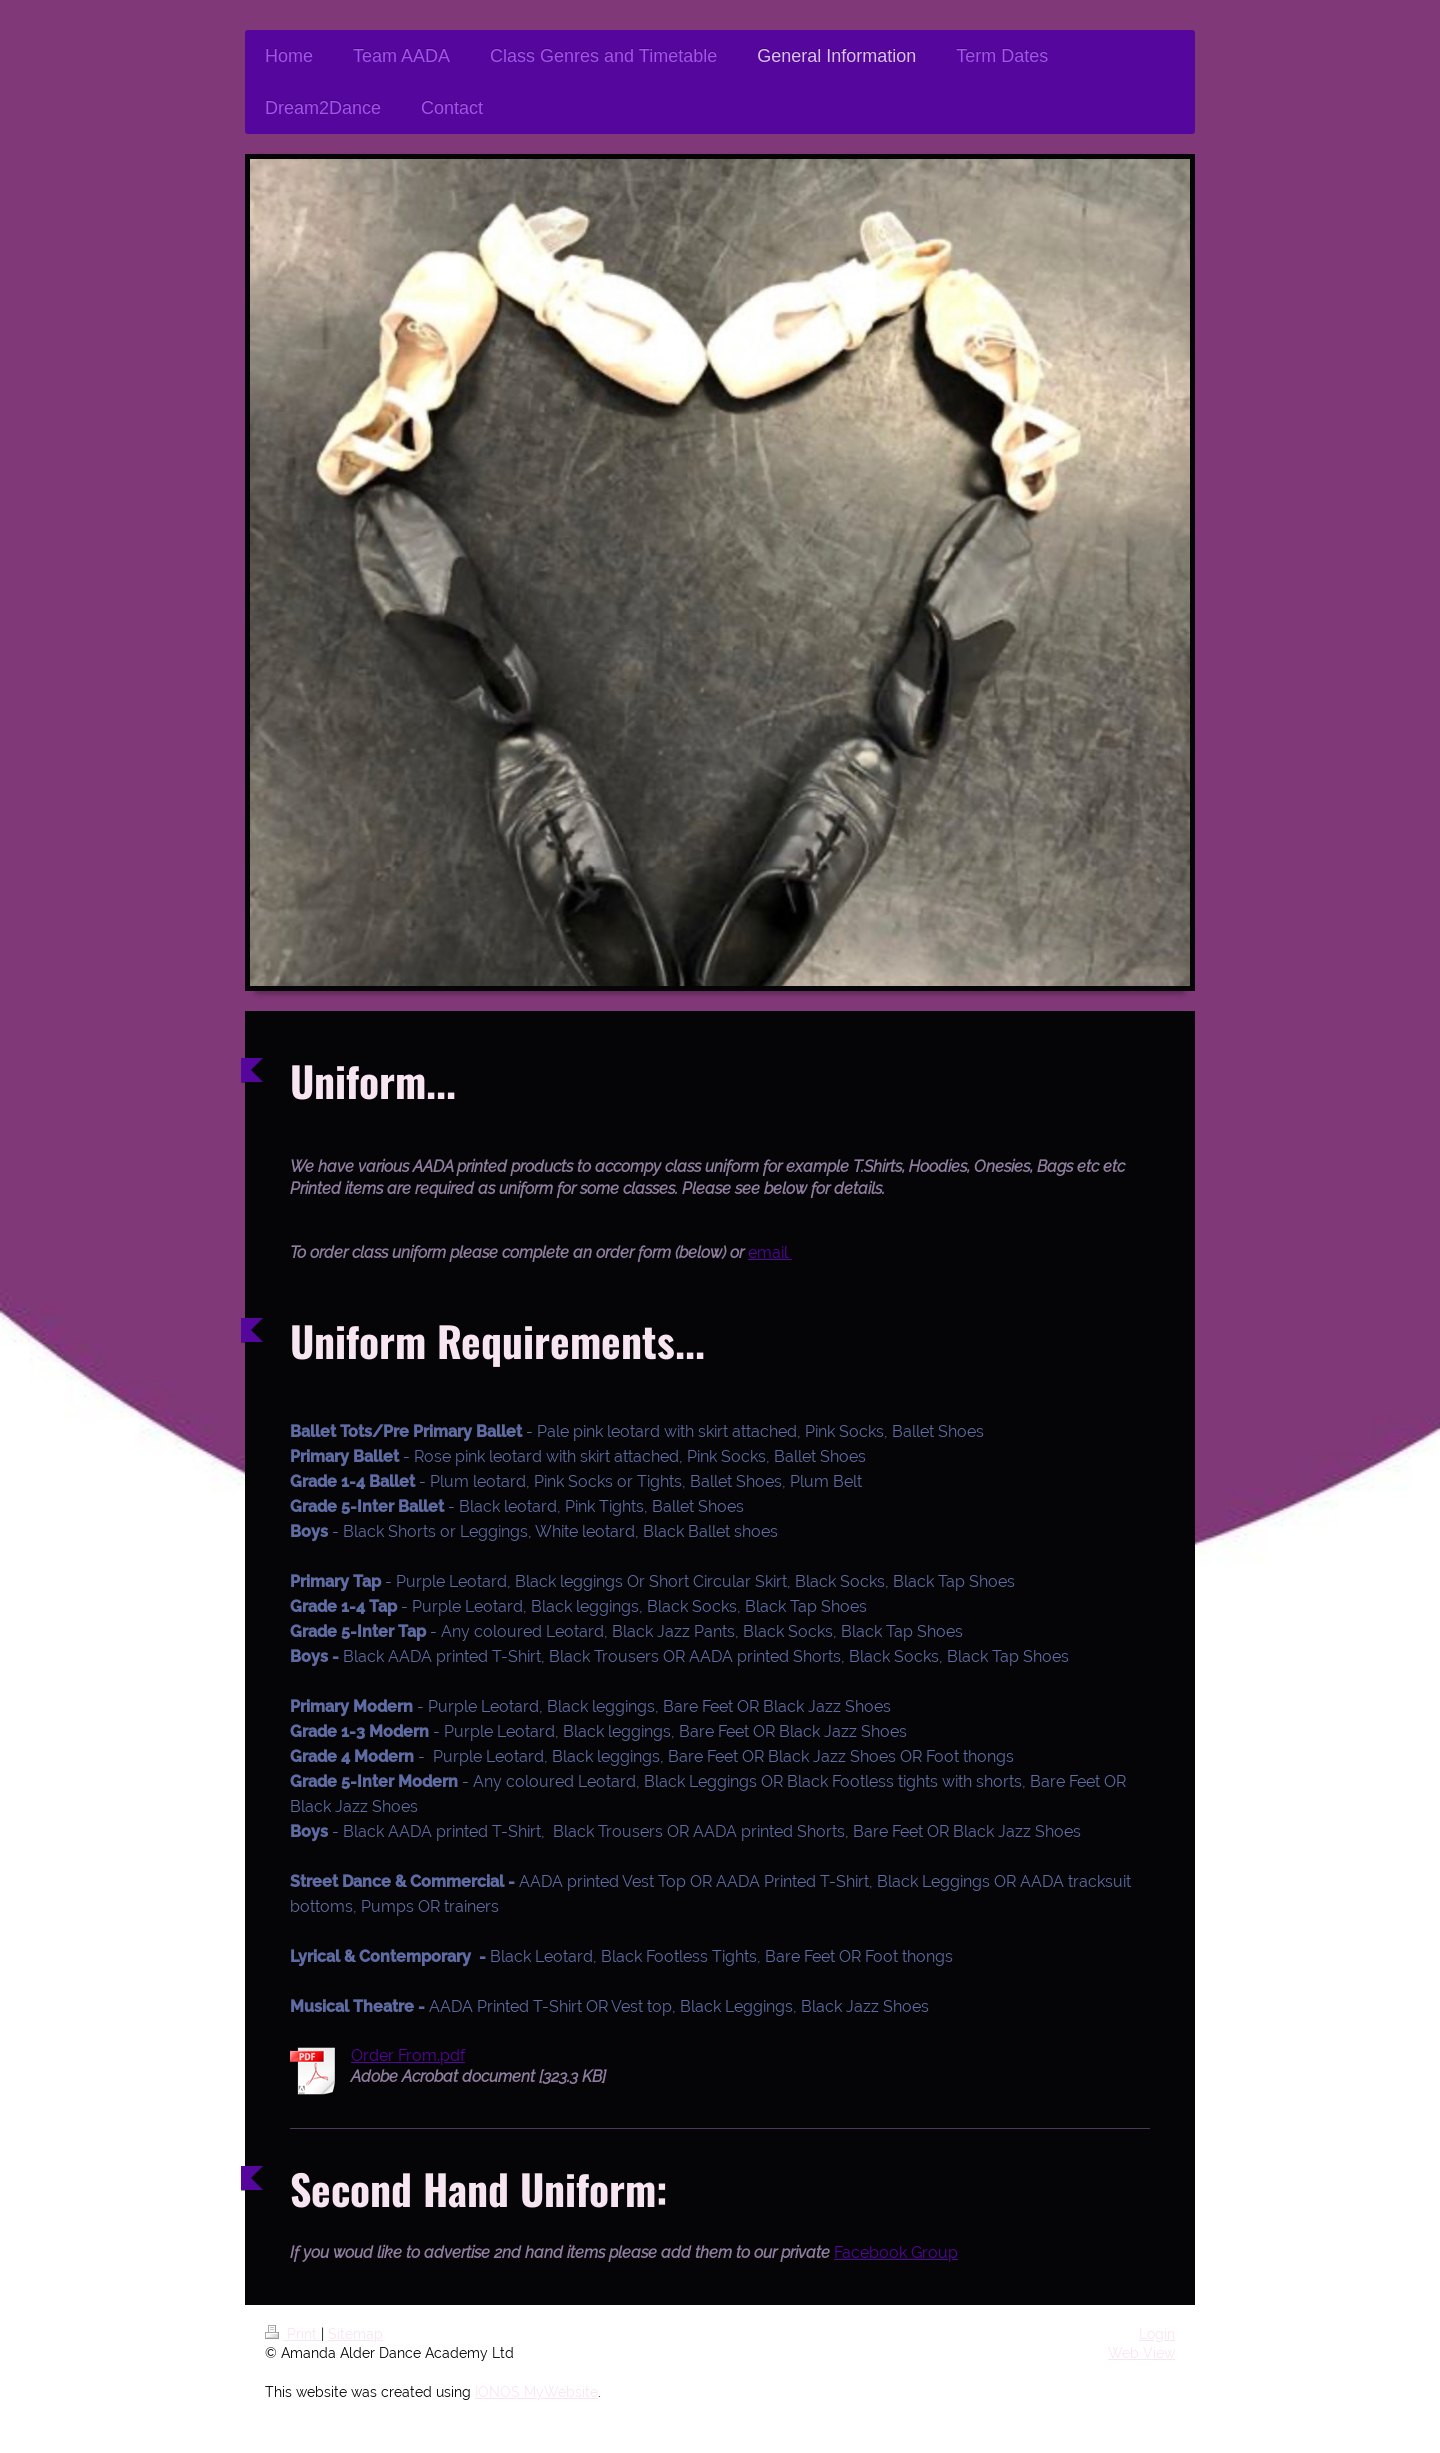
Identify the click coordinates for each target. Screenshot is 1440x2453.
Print (293, 2334)
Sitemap (355, 2334)
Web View (1141, 2353)
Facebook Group (896, 2252)
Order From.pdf (408, 2055)
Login (1157, 2334)
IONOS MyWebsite (536, 2392)
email (770, 1252)
